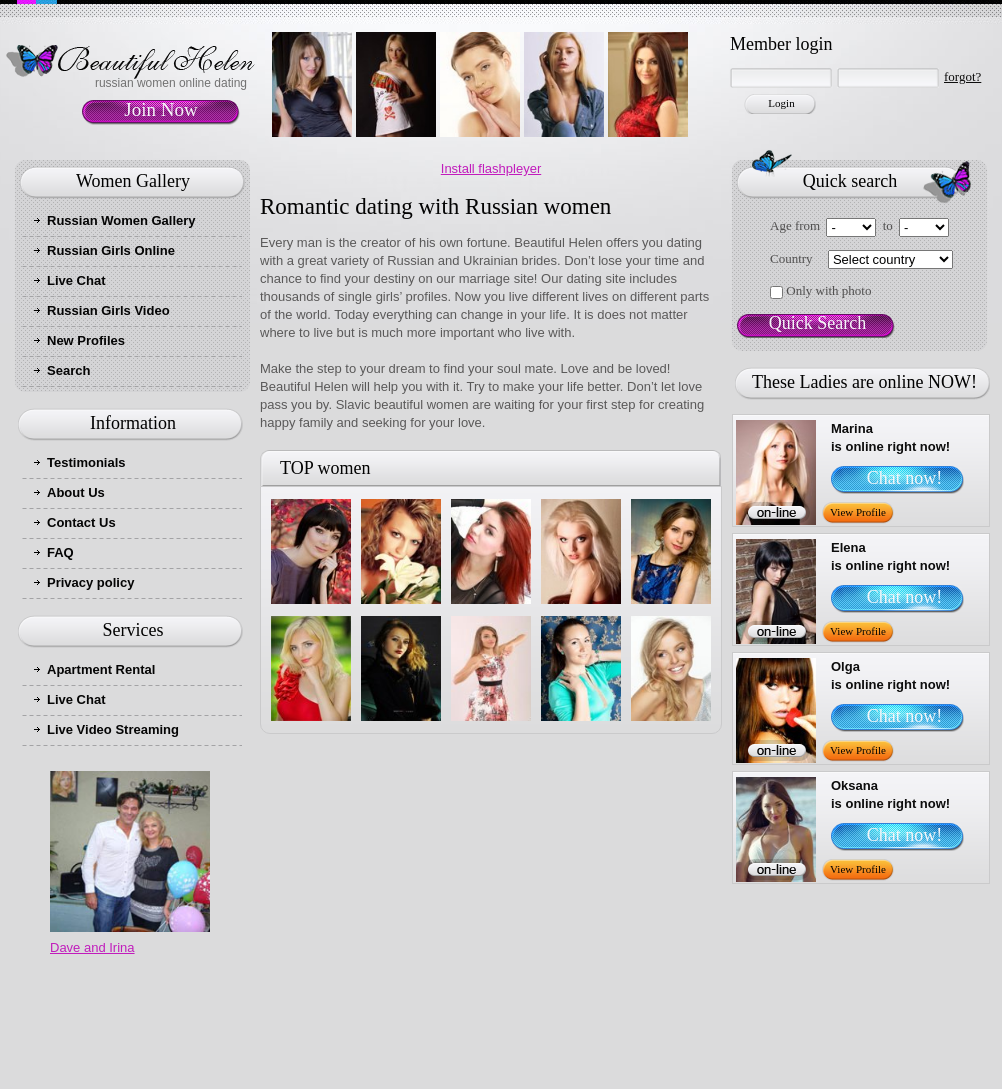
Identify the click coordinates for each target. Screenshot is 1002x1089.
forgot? (962, 76)
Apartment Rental (101, 669)
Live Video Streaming (113, 729)
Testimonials (86, 462)
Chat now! (905, 478)
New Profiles (86, 340)
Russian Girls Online (111, 250)
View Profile (858, 512)
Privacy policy (90, 582)
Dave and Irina (92, 947)
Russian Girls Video (108, 310)
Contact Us (81, 522)
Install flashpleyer (491, 168)
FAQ (60, 552)
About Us (76, 492)
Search (68, 370)
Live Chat (76, 280)
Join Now (160, 109)
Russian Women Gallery (121, 220)
